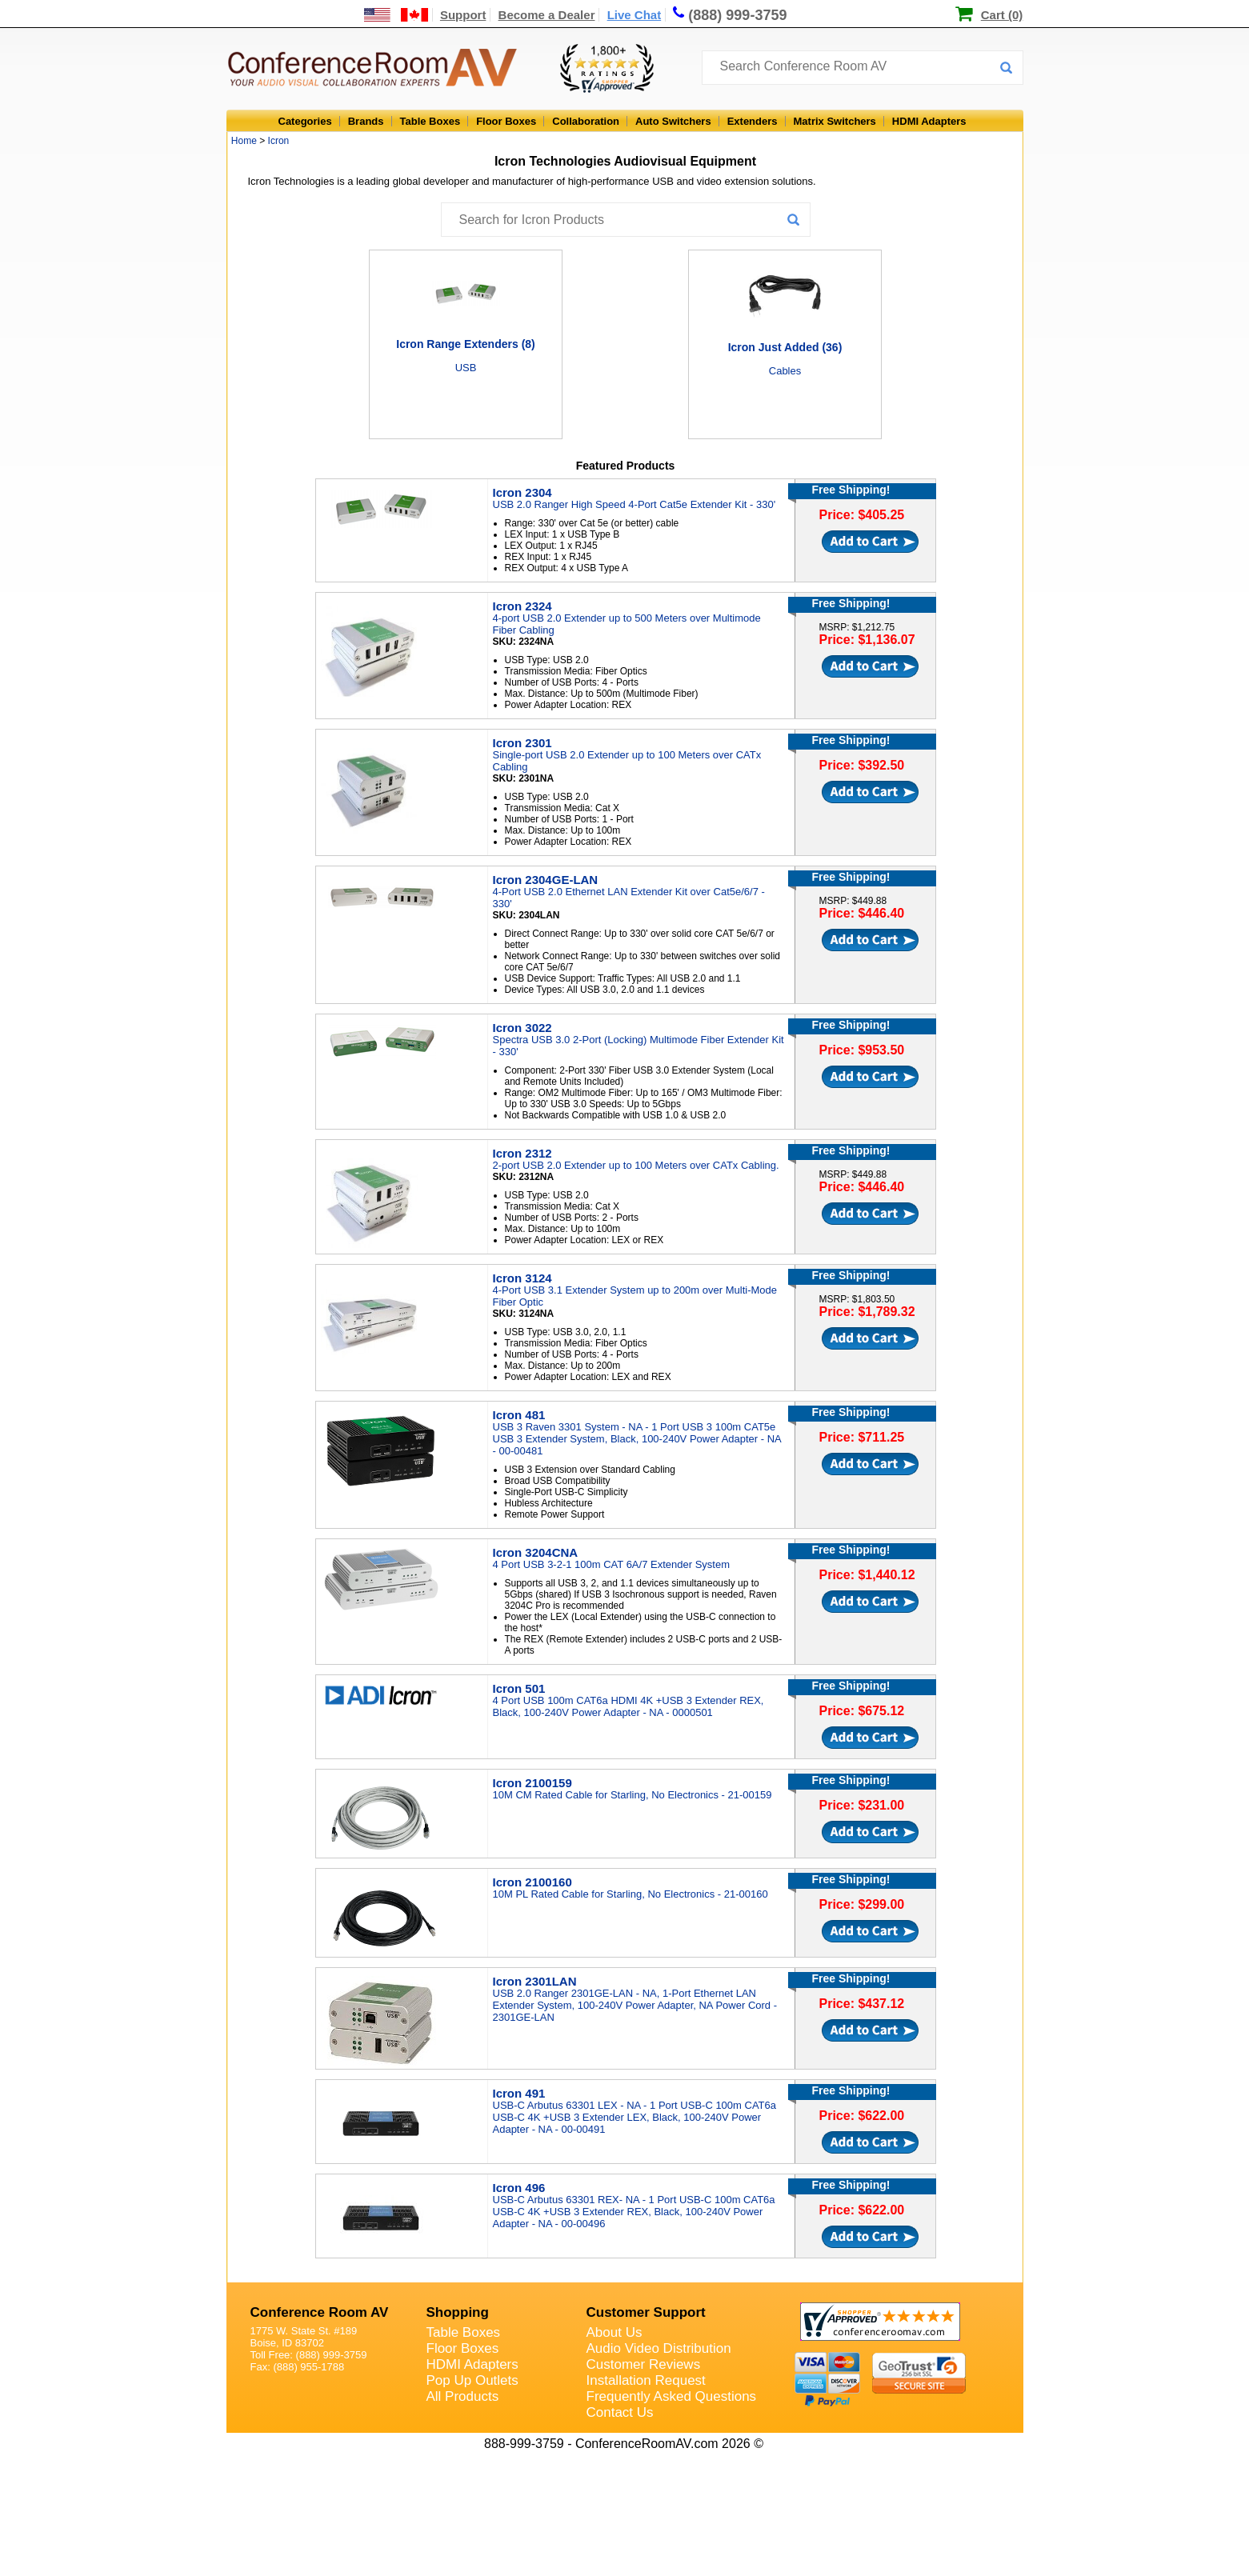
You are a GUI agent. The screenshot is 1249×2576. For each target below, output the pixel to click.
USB (466, 368)
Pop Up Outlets (472, 2380)
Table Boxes (430, 121)
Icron (279, 140)
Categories (305, 121)
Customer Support (646, 2312)
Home (244, 140)
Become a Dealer (546, 15)
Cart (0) (1002, 15)
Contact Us (620, 2412)
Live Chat (634, 15)
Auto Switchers (673, 121)
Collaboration (585, 121)
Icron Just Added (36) (785, 347)
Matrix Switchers (835, 121)
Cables (785, 371)
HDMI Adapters (929, 121)
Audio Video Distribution (658, 2348)
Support (463, 15)
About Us (614, 2332)
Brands (366, 121)
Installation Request (646, 2380)
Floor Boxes (506, 121)
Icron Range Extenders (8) (465, 344)
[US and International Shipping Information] (396, 15)
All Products (462, 2396)
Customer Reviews (643, 2364)
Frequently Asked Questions (671, 2396)
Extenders (752, 121)
